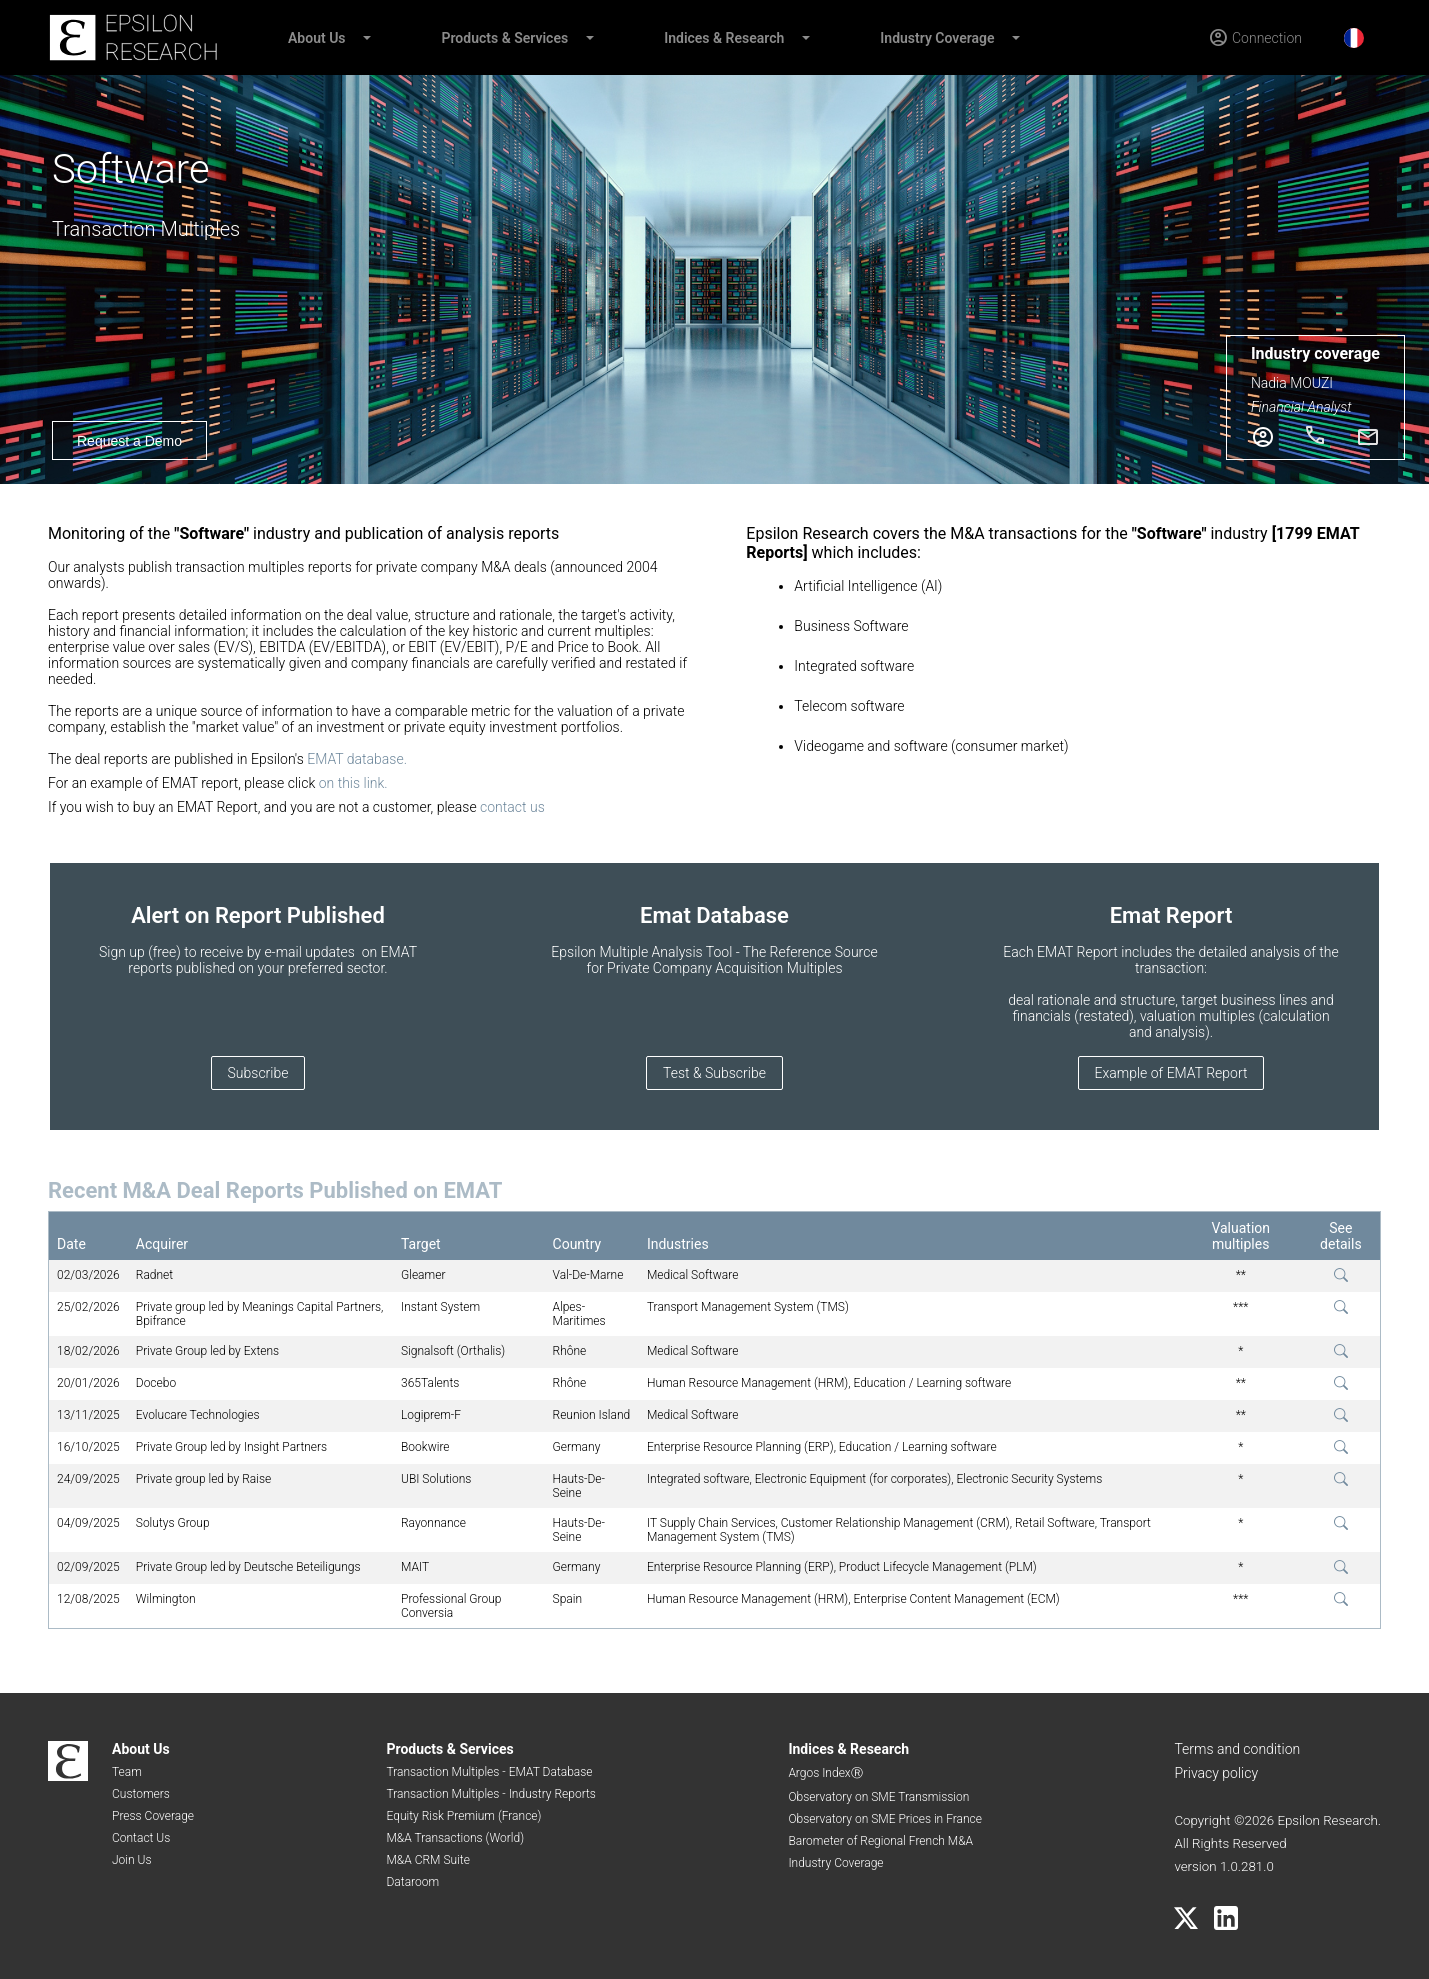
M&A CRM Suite (427, 1860)
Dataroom (412, 1882)
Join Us (132, 1860)
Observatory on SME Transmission (878, 1797)
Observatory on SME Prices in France (885, 1819)
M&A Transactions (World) (455, 1838)
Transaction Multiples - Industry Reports (490, 1794)
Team (127, 1772)
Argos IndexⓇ (825, 1773)
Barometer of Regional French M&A (880, 1841)
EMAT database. (357, 759)
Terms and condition (1237, 1749)
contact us (512, 807)
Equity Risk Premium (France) (463, 1816)
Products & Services (505, 38)
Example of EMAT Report (1171, 1073)
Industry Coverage (937, 38)
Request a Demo (129, 441)
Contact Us (141, 1838)
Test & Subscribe (714, 1073)
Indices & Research (724, 38)
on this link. (353, 783)
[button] (366, 38)
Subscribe (258, 1073)
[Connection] (1255, 38)
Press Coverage (153, 1816)
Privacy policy (1216, 1773)
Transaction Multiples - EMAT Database (489, 1772)
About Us (317, 38)
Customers (141, 1794)
